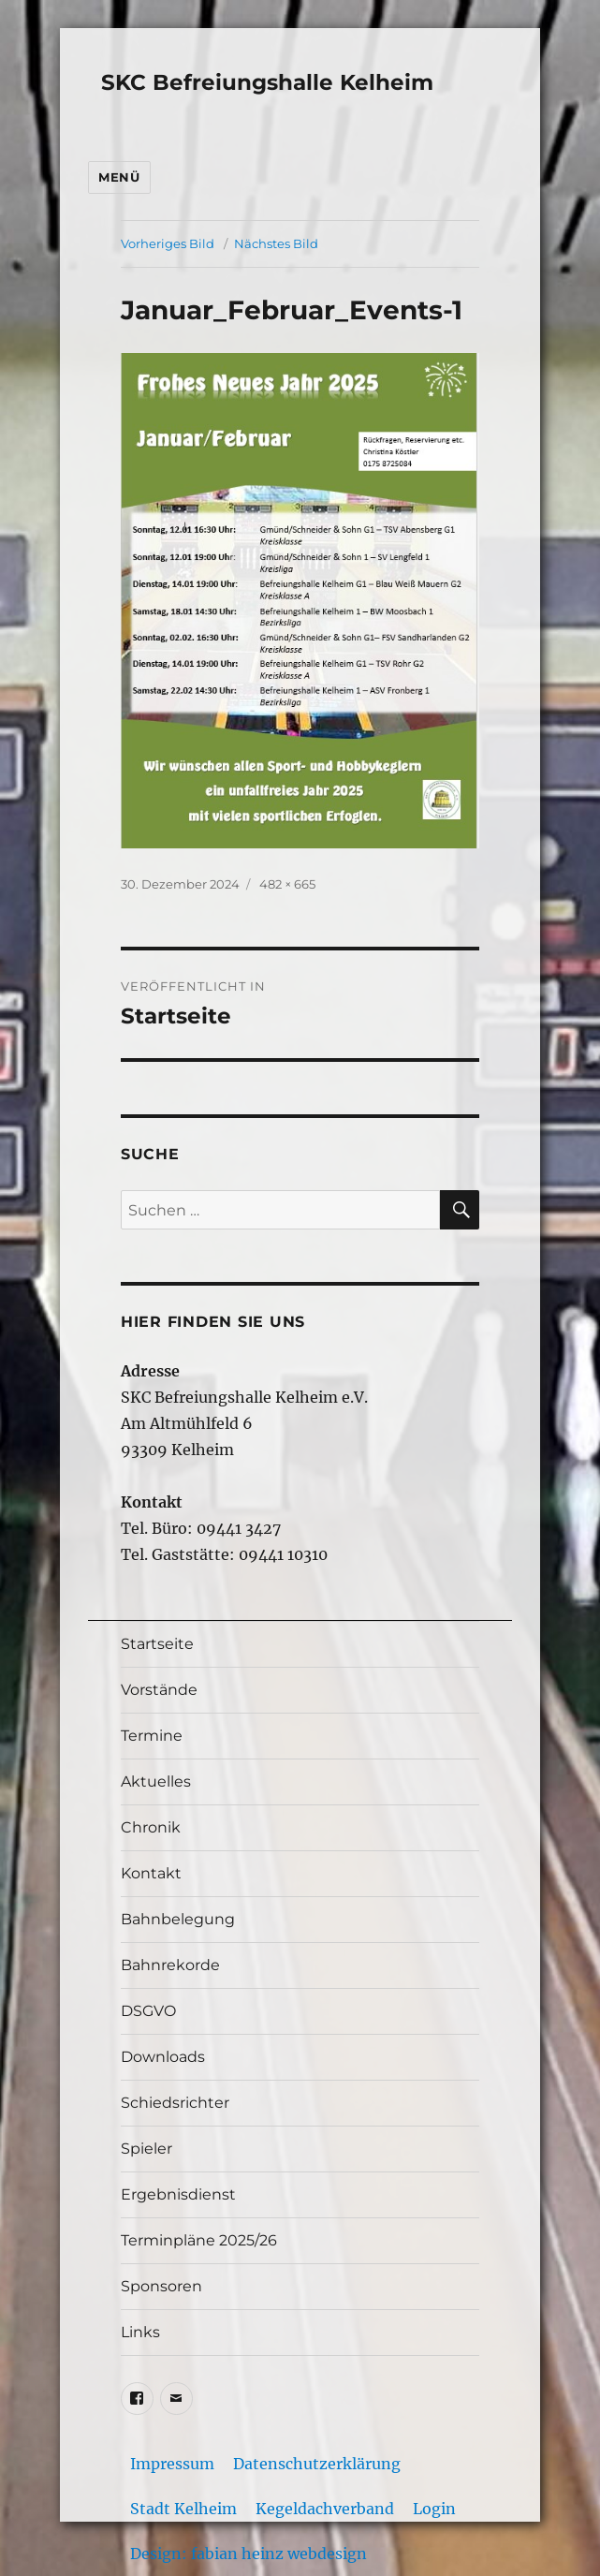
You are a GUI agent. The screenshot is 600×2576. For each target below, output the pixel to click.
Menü (118, 176)
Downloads (163, 2057)
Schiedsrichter (175, 2103)
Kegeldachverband (325, 2508)
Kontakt (151, 1873)
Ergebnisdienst (178, 2194)
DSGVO (148, 2011)
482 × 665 (287, 883)
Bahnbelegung (178, 1919)
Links (140, 2332)
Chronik (151, 1827)
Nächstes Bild (276, 243)
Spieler (146, 2148)
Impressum (172, 2463)
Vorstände (159, 1690)
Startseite (157, 1644)
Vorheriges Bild (167, 243)
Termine (152, 1735)
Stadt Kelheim (183, 2508)
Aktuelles (156, 1781)
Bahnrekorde (170, 1965)
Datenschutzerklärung (317, 2463)
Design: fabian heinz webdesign (248, 2553)
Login (434, 2508)
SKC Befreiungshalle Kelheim (267, 82)
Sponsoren (161, 2286)
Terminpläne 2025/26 (199, 2240)
